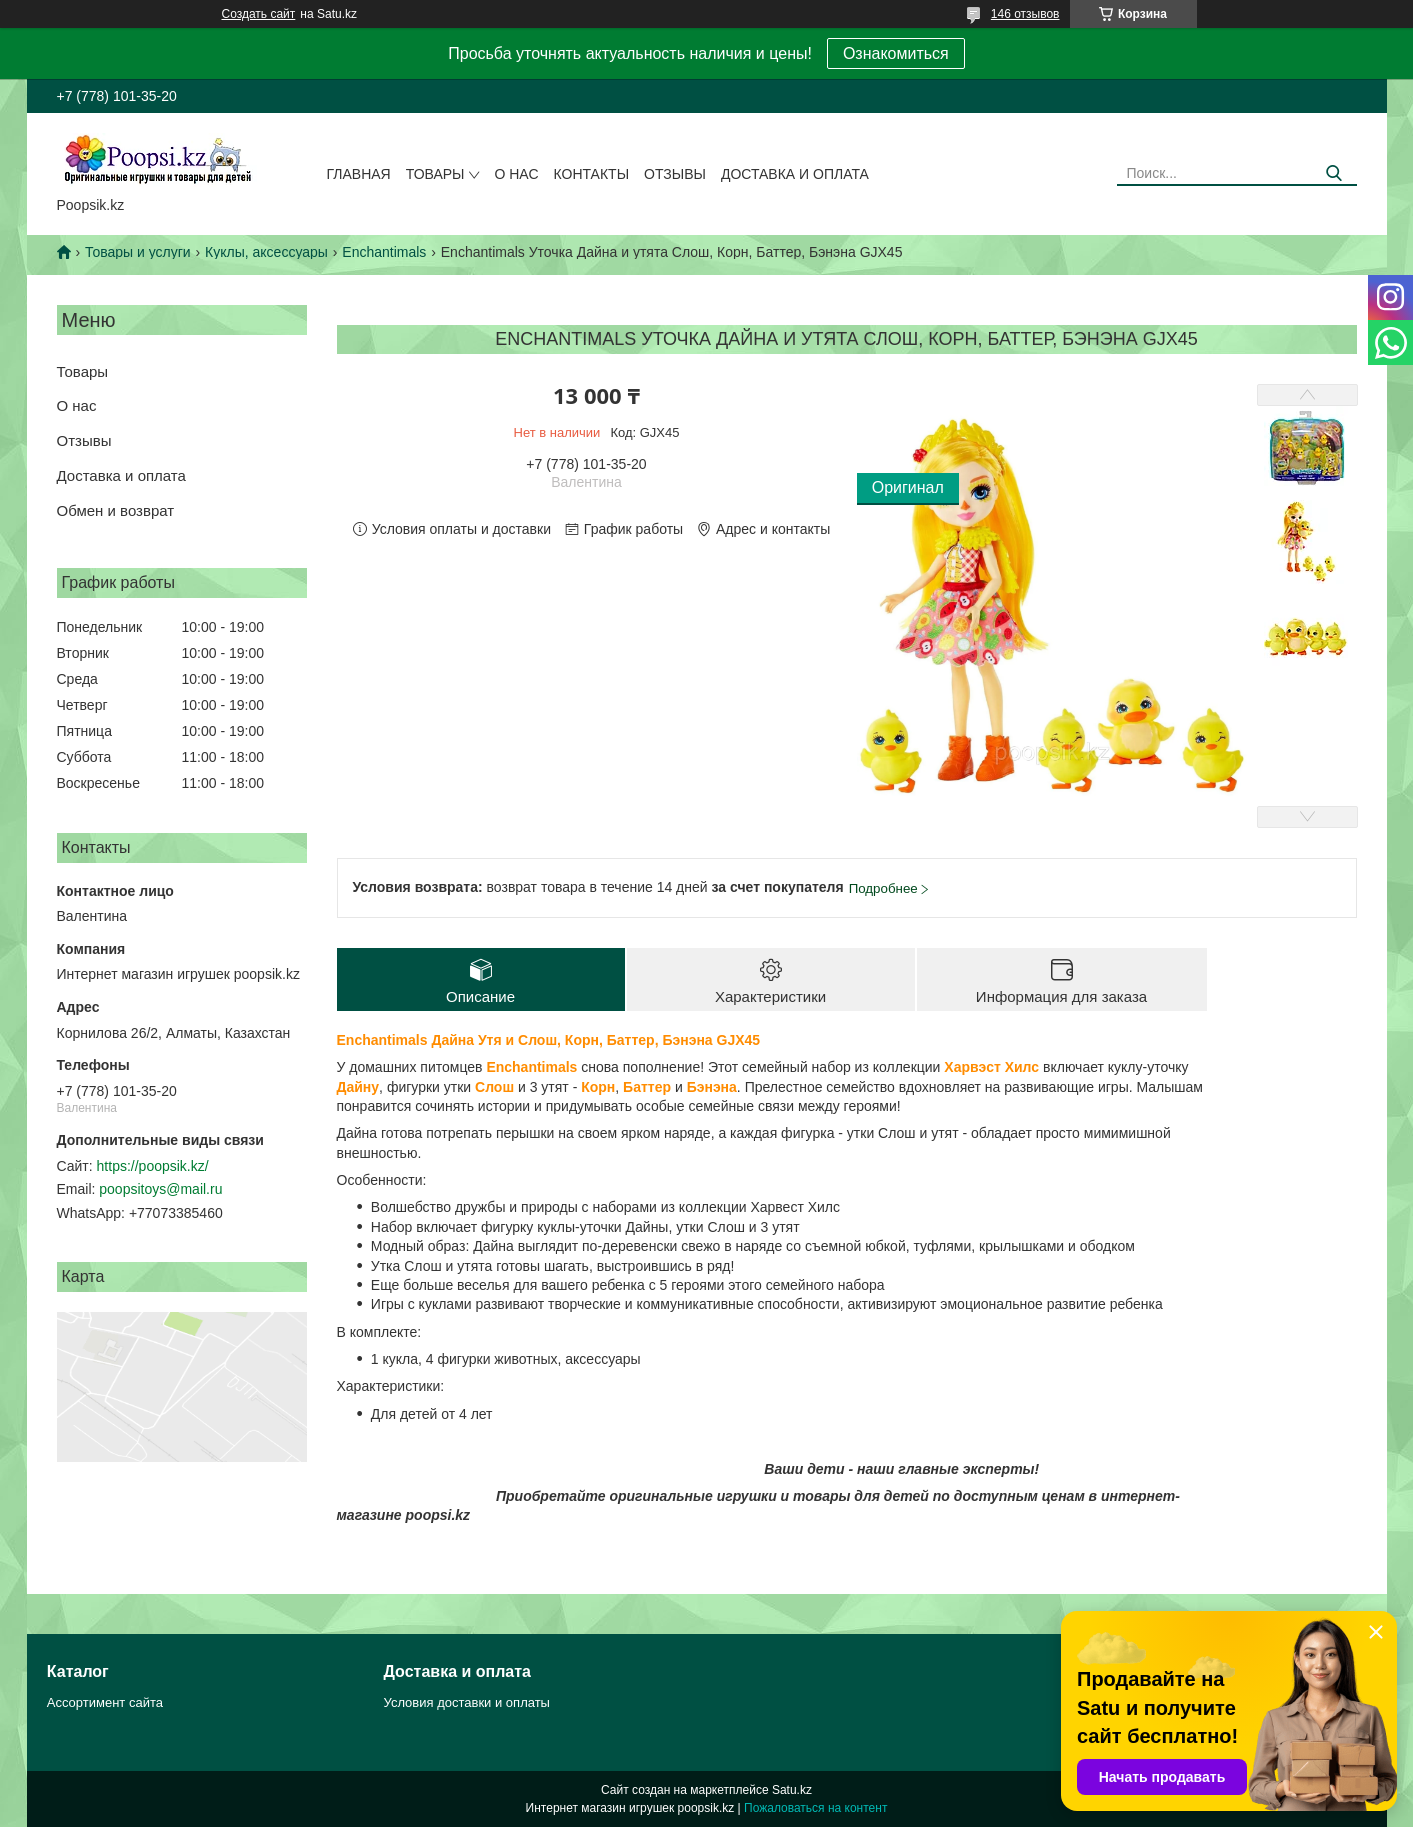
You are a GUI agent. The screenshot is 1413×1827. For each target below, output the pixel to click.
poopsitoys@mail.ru (160, 1189)
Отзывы (675, 174)
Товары (435, 174)
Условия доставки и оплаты (467, 1702)
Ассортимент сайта (105, 1702)
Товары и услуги (138, 252)
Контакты (592, 174)
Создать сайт (259, 14)
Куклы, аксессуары (266, 252)
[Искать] (1334, 173)
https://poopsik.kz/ (153, 1166)
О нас (516, 174)
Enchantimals (384, 252)
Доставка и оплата (795, 174)
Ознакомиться (896, 53)
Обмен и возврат (116, 510)
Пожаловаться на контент (815, 1808)
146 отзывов (1025, 14)
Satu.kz (792, 1790)
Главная (359, 174)
